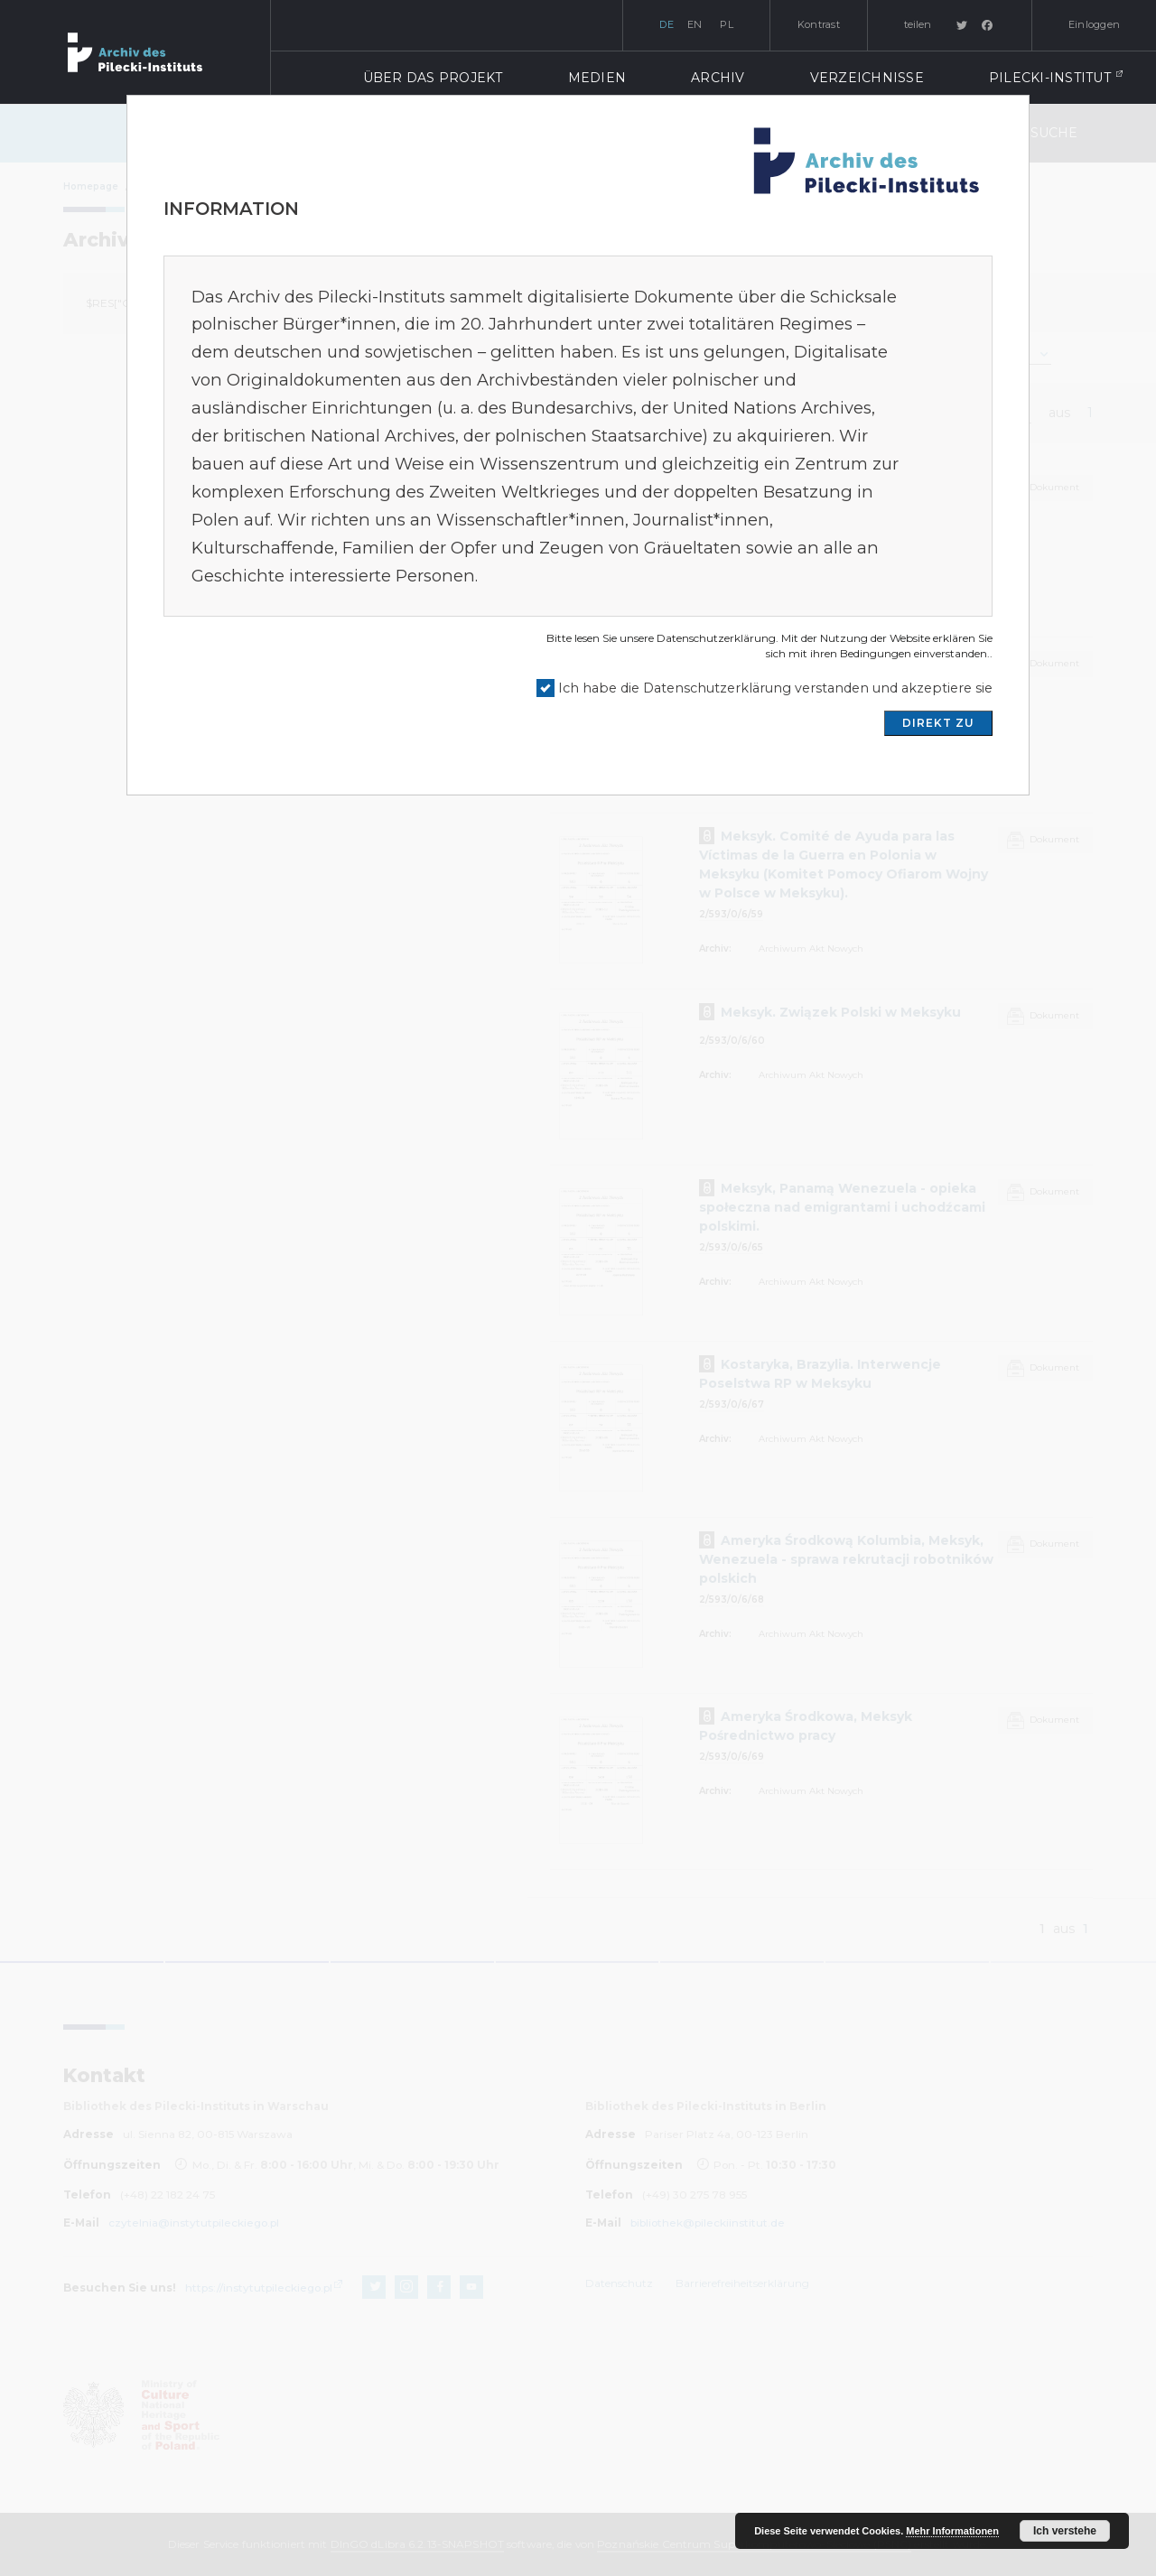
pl (726, 24)
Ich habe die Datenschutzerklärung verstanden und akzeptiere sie (775, 688)
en (695, 24)
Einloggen (1094, 24)
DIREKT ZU (938, 723)
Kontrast (818, 24)
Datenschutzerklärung (716, 638)
